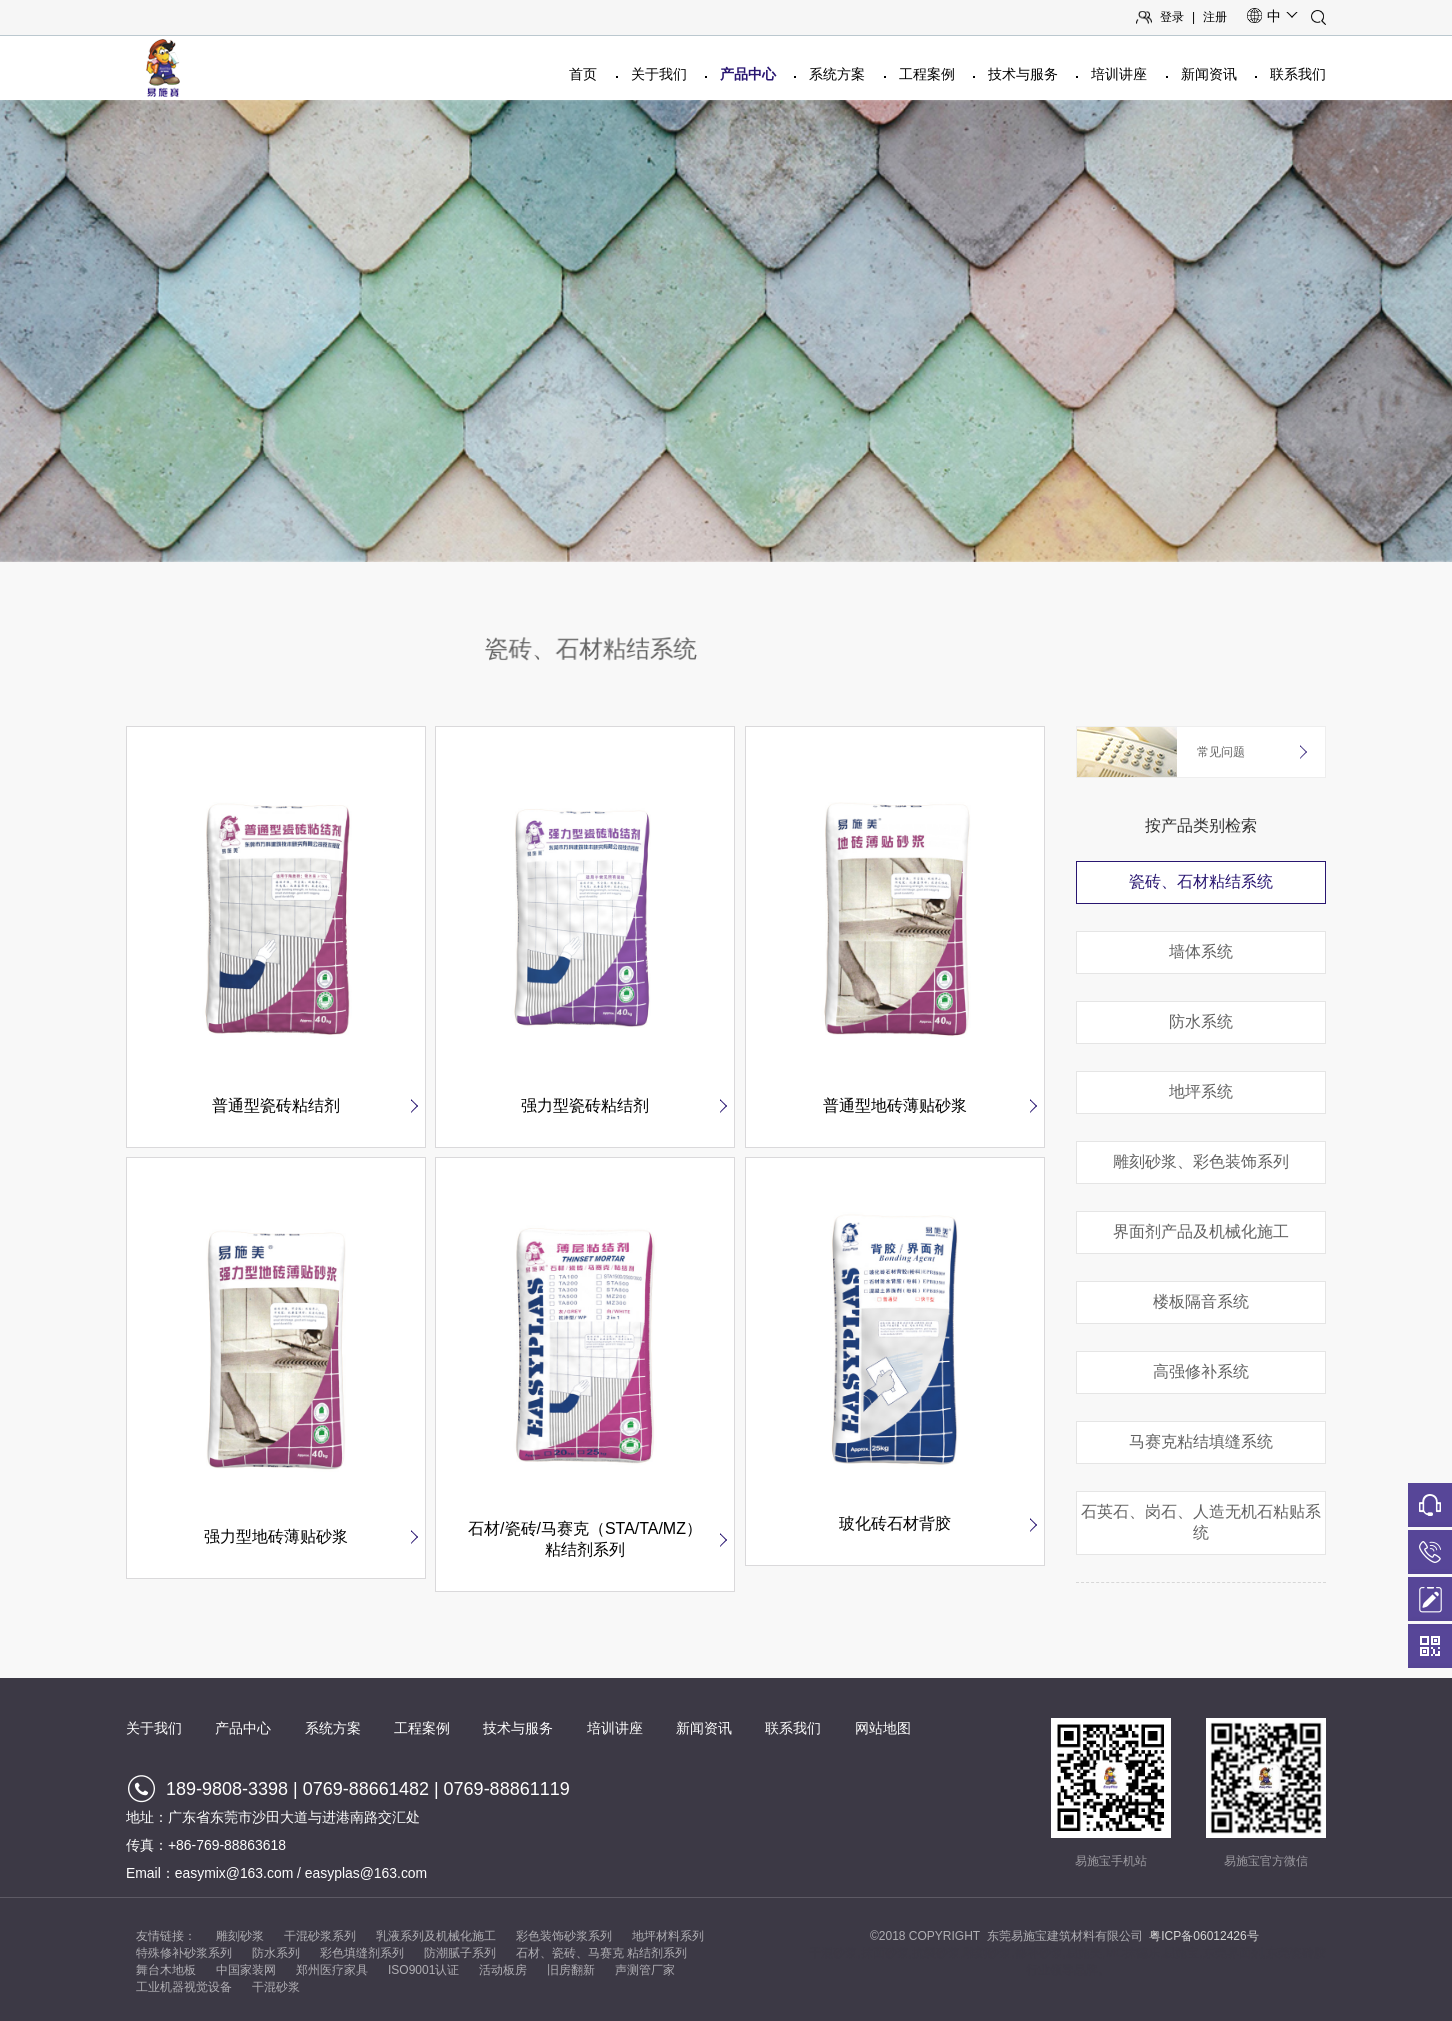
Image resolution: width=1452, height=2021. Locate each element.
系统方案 (837, 74)
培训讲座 (1119, 74)
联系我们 (1298, 74)
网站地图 (883, 1728)
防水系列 (276, 1953)
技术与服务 (1023, 74)
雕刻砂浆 (240, 1936)
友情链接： (166, 1936)
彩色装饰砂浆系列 (564, 1936)
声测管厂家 (645, 1970)
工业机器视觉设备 (184, 1987)
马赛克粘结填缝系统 (1201, 1441)
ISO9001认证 (423, 1970)
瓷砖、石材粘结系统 (1201, 881)
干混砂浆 (276, 1987)
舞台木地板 (166, 1970)
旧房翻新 (571, 1970)
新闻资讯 (1209, 74)
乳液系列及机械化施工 (436, 1936)
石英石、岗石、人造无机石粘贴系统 (1201, 1522)
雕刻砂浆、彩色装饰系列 (1201, 1161)
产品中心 (748, 74)
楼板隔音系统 (1201, 1301)
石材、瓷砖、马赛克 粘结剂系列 (601, 1953)
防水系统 (1201, 1021)
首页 (583, 74)
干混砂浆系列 (320, 1936)
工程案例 (927, 74)
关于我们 (659, 74)
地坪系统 (1201, 1091)
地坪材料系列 (668, 1936)
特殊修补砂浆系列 (184, 1953)
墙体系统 (1201, 951)
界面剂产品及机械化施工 (1201, 1231)
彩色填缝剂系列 (362, 1953)
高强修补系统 (1201, 1371)
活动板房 (503, 1970)
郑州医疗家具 (332, 1970)
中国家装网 (246, 1970)
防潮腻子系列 (460, 1953)
